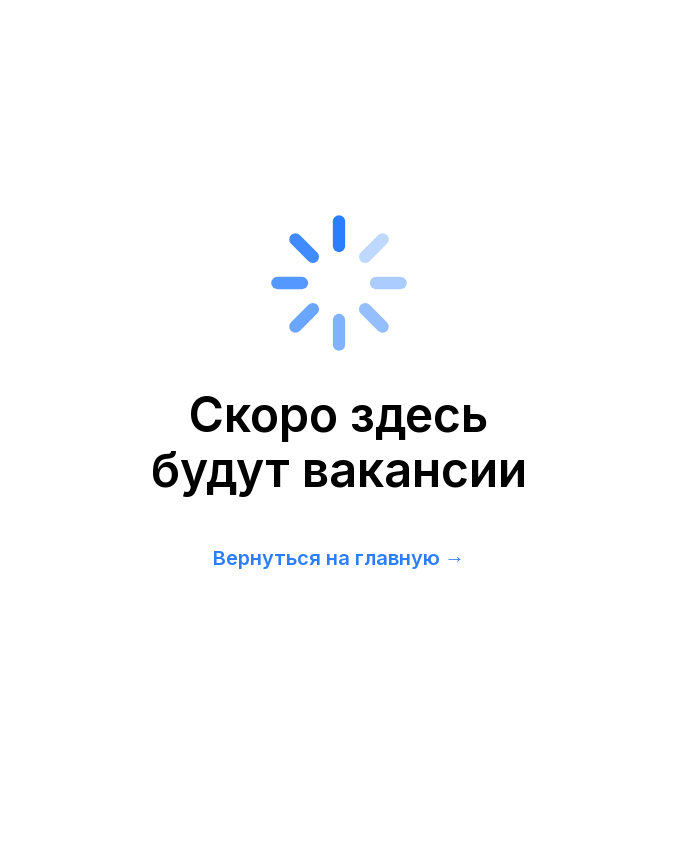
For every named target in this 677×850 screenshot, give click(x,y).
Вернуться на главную (326, 558)
